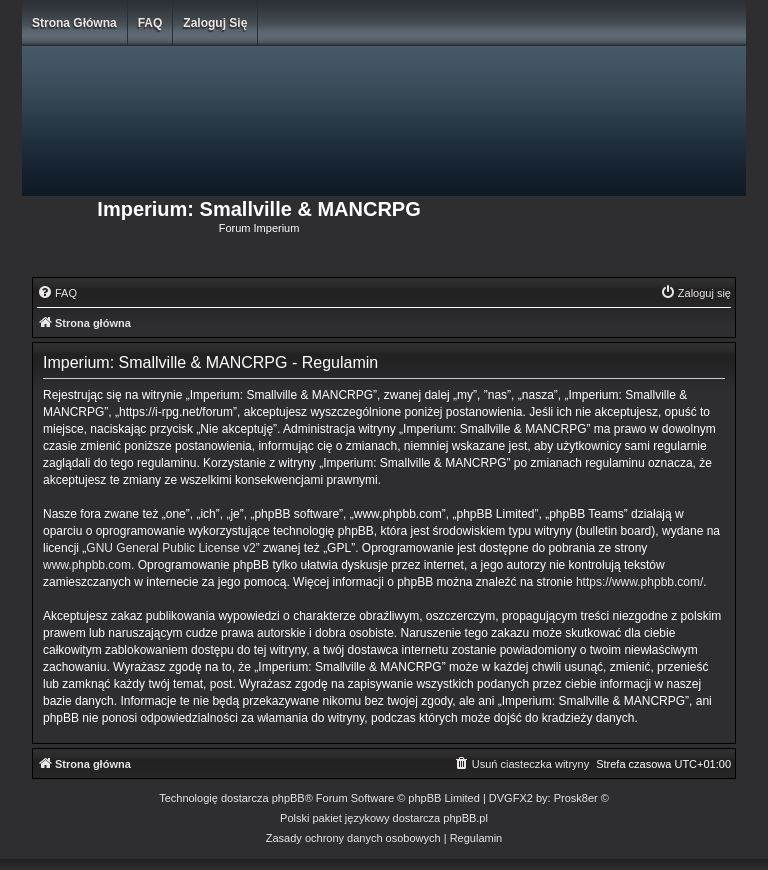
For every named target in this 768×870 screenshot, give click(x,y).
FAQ (150, 23)
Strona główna (74, 23)
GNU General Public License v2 (170, 548)
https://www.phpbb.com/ (639, 582)
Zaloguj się (215, 23)
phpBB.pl (465, 818)
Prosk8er (576, 798)
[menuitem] (57, 293)
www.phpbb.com (87, 565)
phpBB (288, 798)
